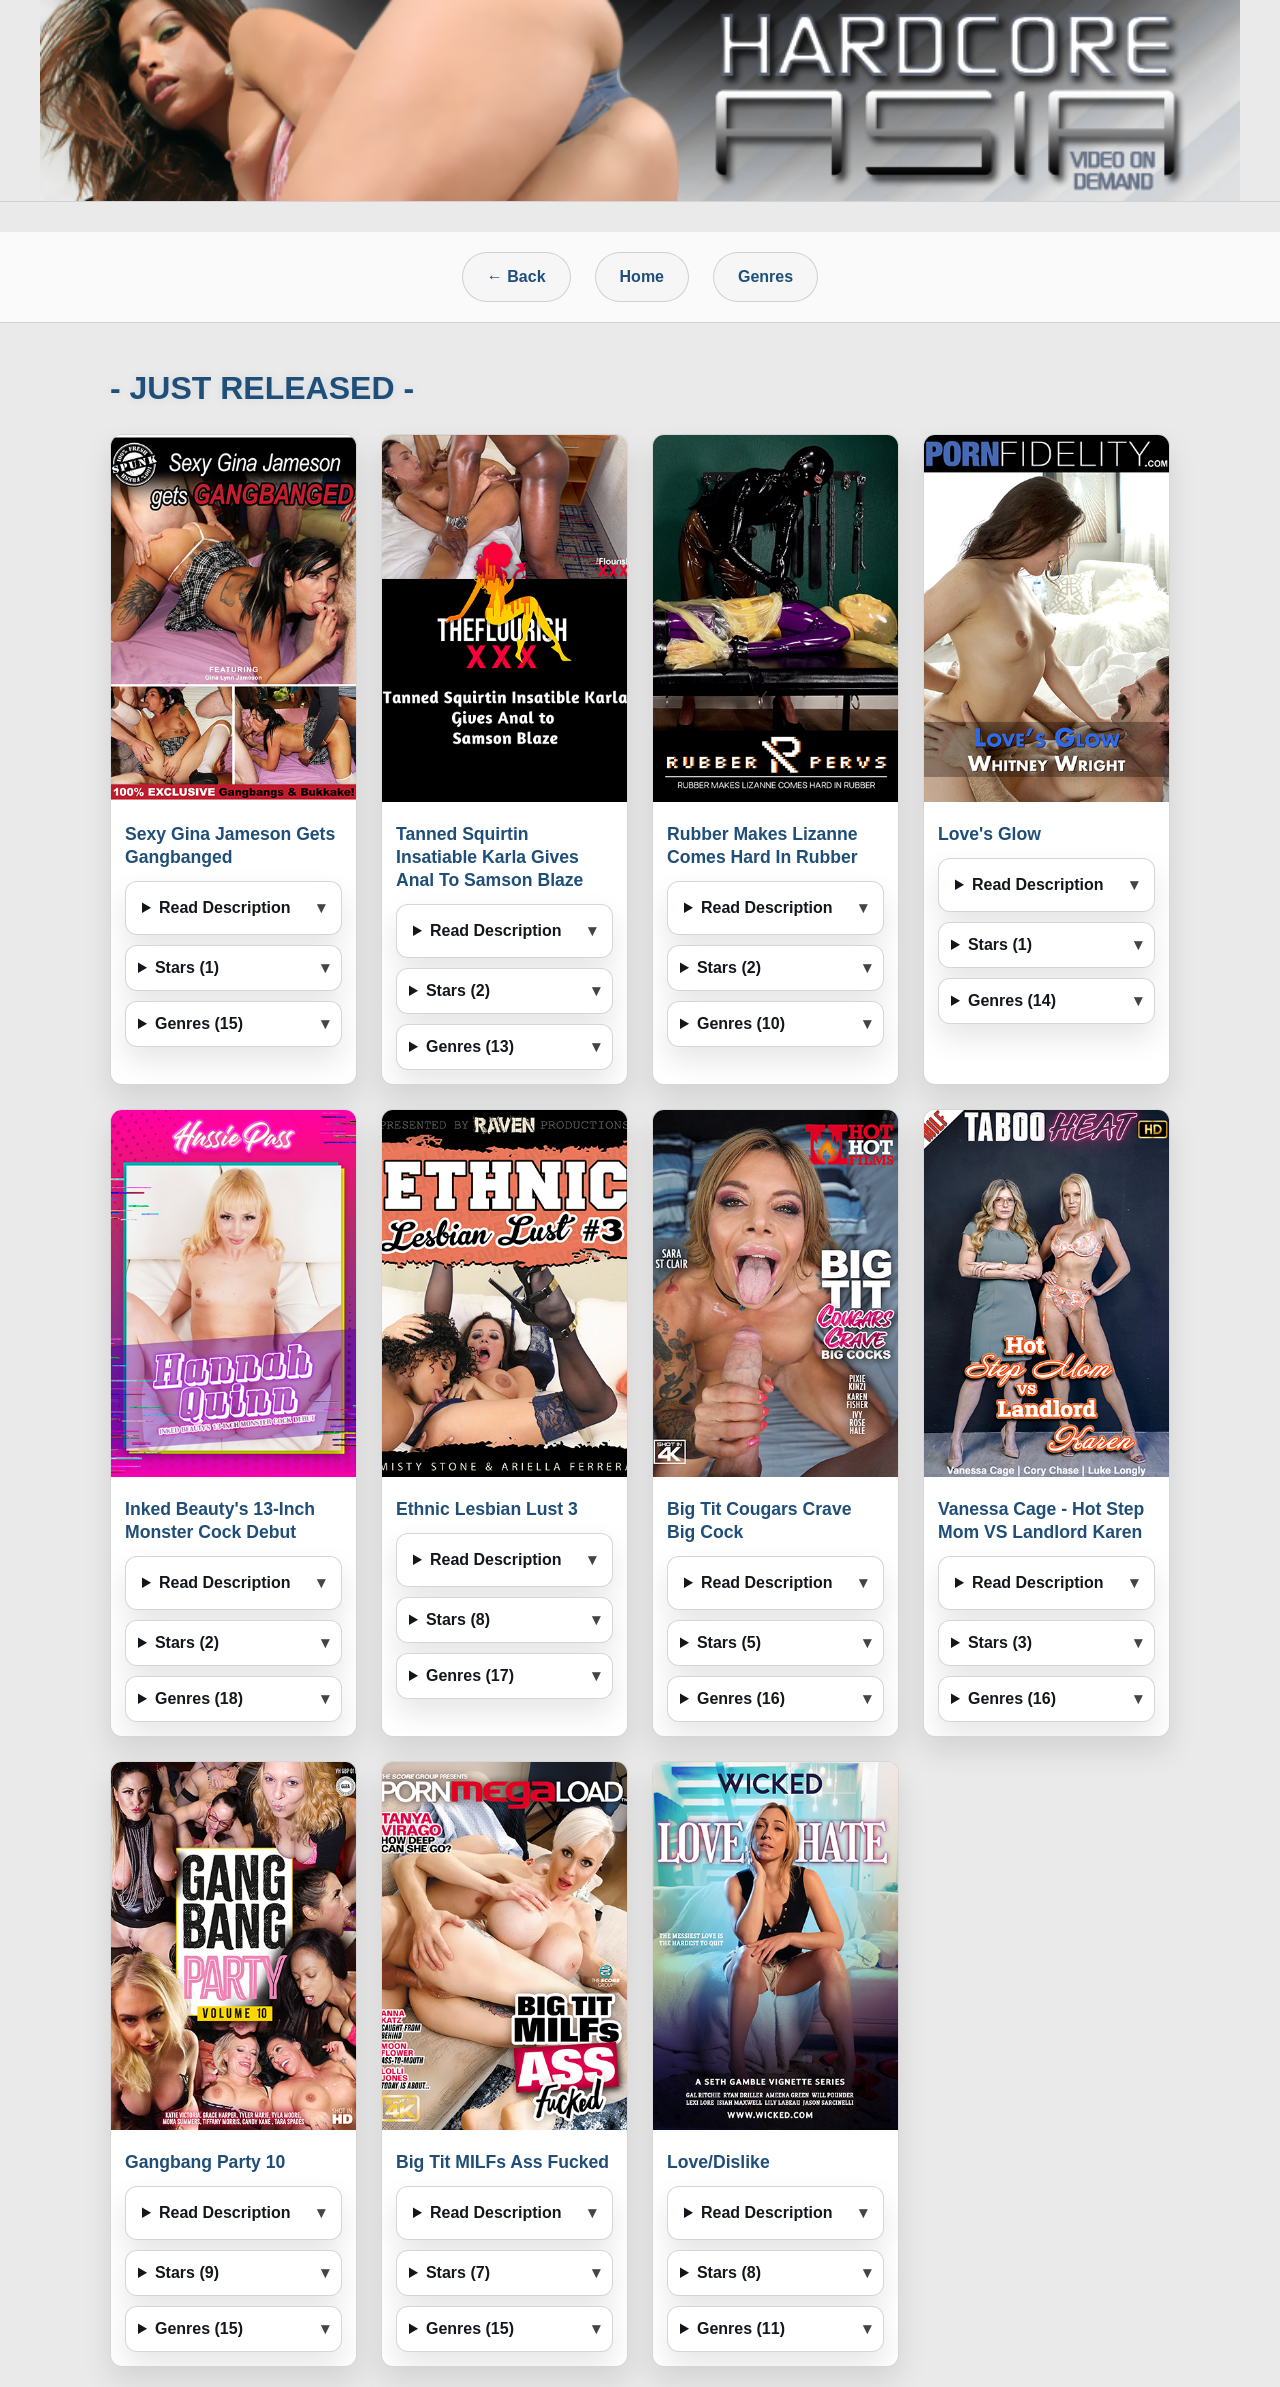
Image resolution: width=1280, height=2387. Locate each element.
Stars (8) (458, 1619)
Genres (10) (741, 1023)
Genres (765, 276)
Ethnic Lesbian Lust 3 (487, 1509)
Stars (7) (458, 2272)
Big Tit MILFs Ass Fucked (502, 2162)
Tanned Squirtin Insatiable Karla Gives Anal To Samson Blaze (489, 857)
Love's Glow (989, 834)
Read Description (225, 907)
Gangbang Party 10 (205, 2162)
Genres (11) (741, 2328)
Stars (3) (1000, 1642)
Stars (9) (187, 2272)
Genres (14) (1012, 1000)
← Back (516, 276)
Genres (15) (199, 1023)
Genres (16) (741, 1698)
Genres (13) (470, 1046)
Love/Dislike (718, 2162)
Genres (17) (470, 1675)
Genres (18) (199, 1698)
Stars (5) (729, 1642)
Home (642, 276)
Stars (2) (458, 990)
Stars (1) (187, 967)
